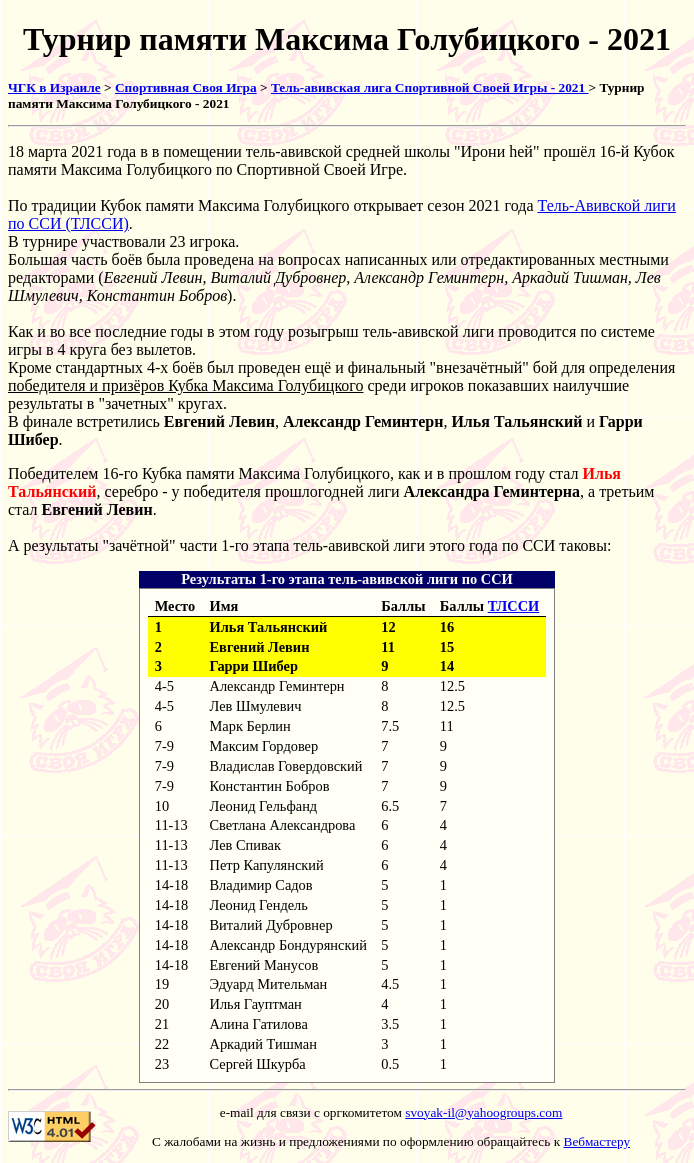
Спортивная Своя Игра (186, 87)
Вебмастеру (597, 1141)
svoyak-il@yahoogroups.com (483, 1112)
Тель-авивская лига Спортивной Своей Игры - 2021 (430, 87)
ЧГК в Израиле (54, 87)
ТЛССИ (514, 606)
